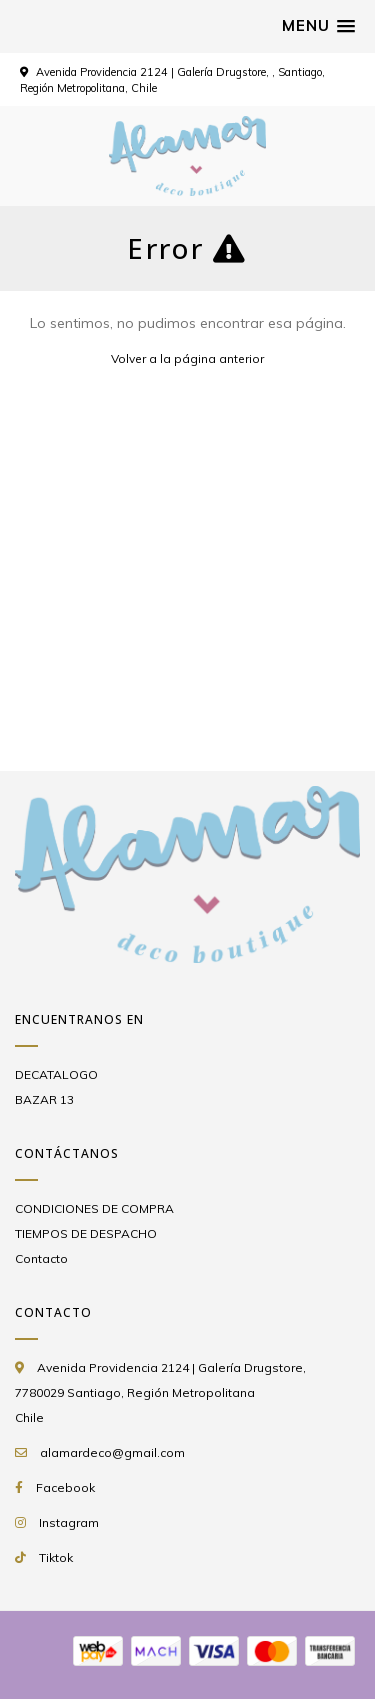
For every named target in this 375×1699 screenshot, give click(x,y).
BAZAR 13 (44, 1099)
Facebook (65, 1487)
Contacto (41, 1258)
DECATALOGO (56, 1074)
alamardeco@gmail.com (112, 1452)
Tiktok (56, 1557)
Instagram (69, 1522)
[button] (318, 26)
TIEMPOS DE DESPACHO (86, 1233)
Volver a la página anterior (187, 358)
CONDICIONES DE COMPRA (94, 1208)
